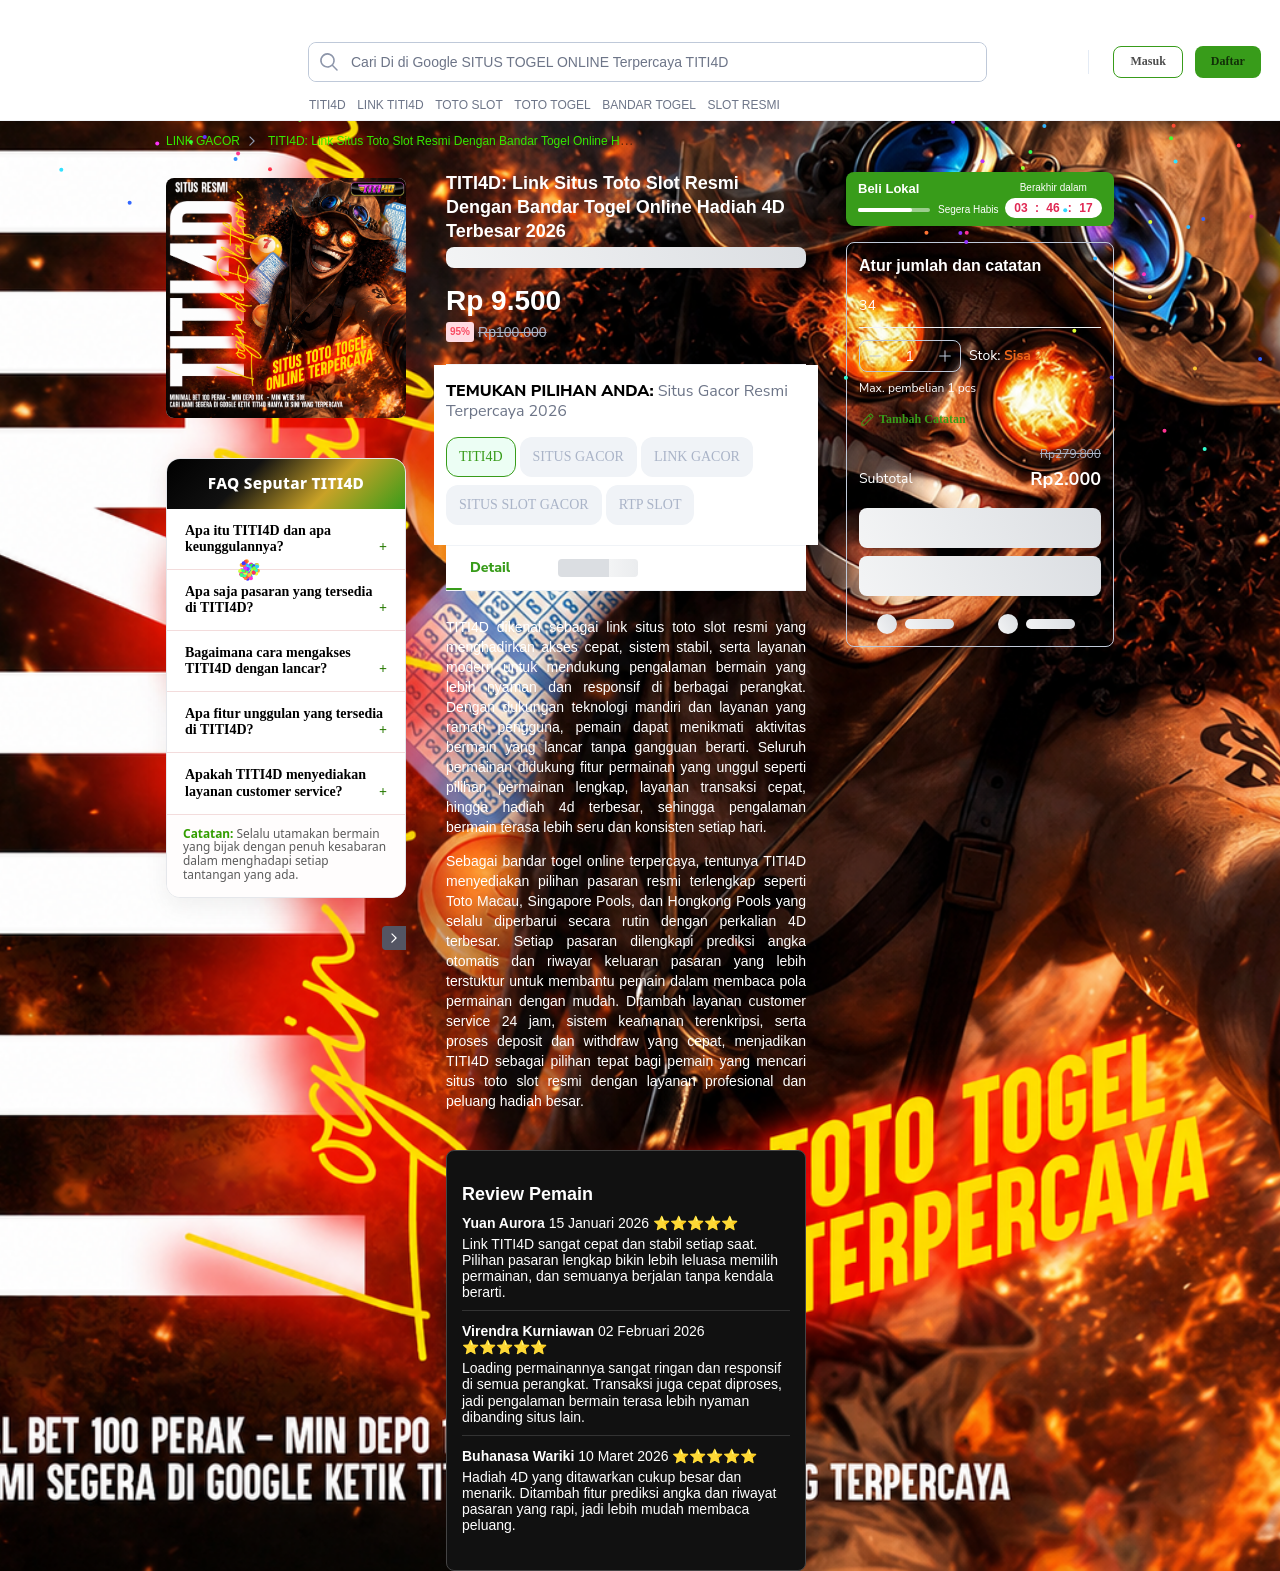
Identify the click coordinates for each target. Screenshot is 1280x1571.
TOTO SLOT (469, 105)
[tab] (490, 568)
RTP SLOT (650, 504)
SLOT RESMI (743, 105)
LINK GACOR (215, 141)
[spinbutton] (910, 356)
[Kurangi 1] (875, 356)
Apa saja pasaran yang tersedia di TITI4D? (278, 599)
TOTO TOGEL (552, 105)
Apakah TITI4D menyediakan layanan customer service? (275, 782)
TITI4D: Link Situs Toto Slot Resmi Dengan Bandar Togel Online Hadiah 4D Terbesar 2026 (520, 141)
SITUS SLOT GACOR (524, 504)
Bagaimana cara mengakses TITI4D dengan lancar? (268, 660)
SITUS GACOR (578, 456)
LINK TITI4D (390, 105)
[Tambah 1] (945, 356)
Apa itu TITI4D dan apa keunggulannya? (258, 538)
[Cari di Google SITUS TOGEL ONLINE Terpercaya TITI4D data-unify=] (663, 62)
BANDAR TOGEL (649, 105)
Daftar (1228, 61)
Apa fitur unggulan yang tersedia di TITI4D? (284, 721)
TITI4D (327, 105)
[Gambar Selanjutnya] (394, 938)
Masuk (1147, 61)
